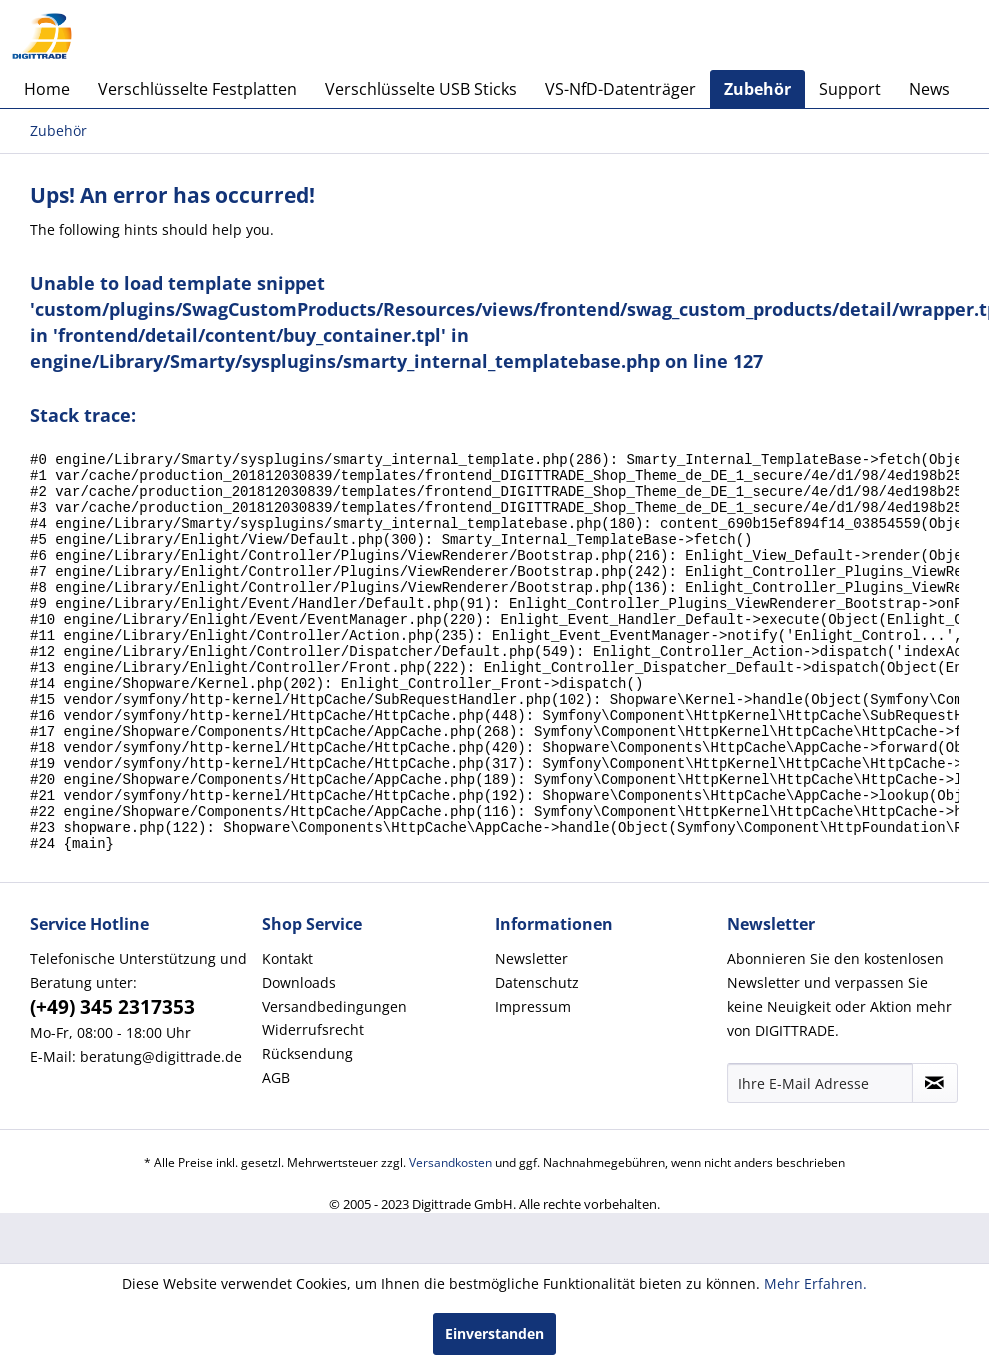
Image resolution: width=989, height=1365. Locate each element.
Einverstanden (494, 1333)
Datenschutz (537, 1057)
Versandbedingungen (334, 1081)
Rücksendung (307, 1128)
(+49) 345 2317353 (112, 1082)
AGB (276, 1152)
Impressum (533, 1081)
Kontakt (287, 1033)
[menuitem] (47, 89)
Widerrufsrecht (313, 1104)
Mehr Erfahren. (815, 1283)
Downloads (299, 1057)
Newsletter (531, 1033)
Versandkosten (450, 1237)
